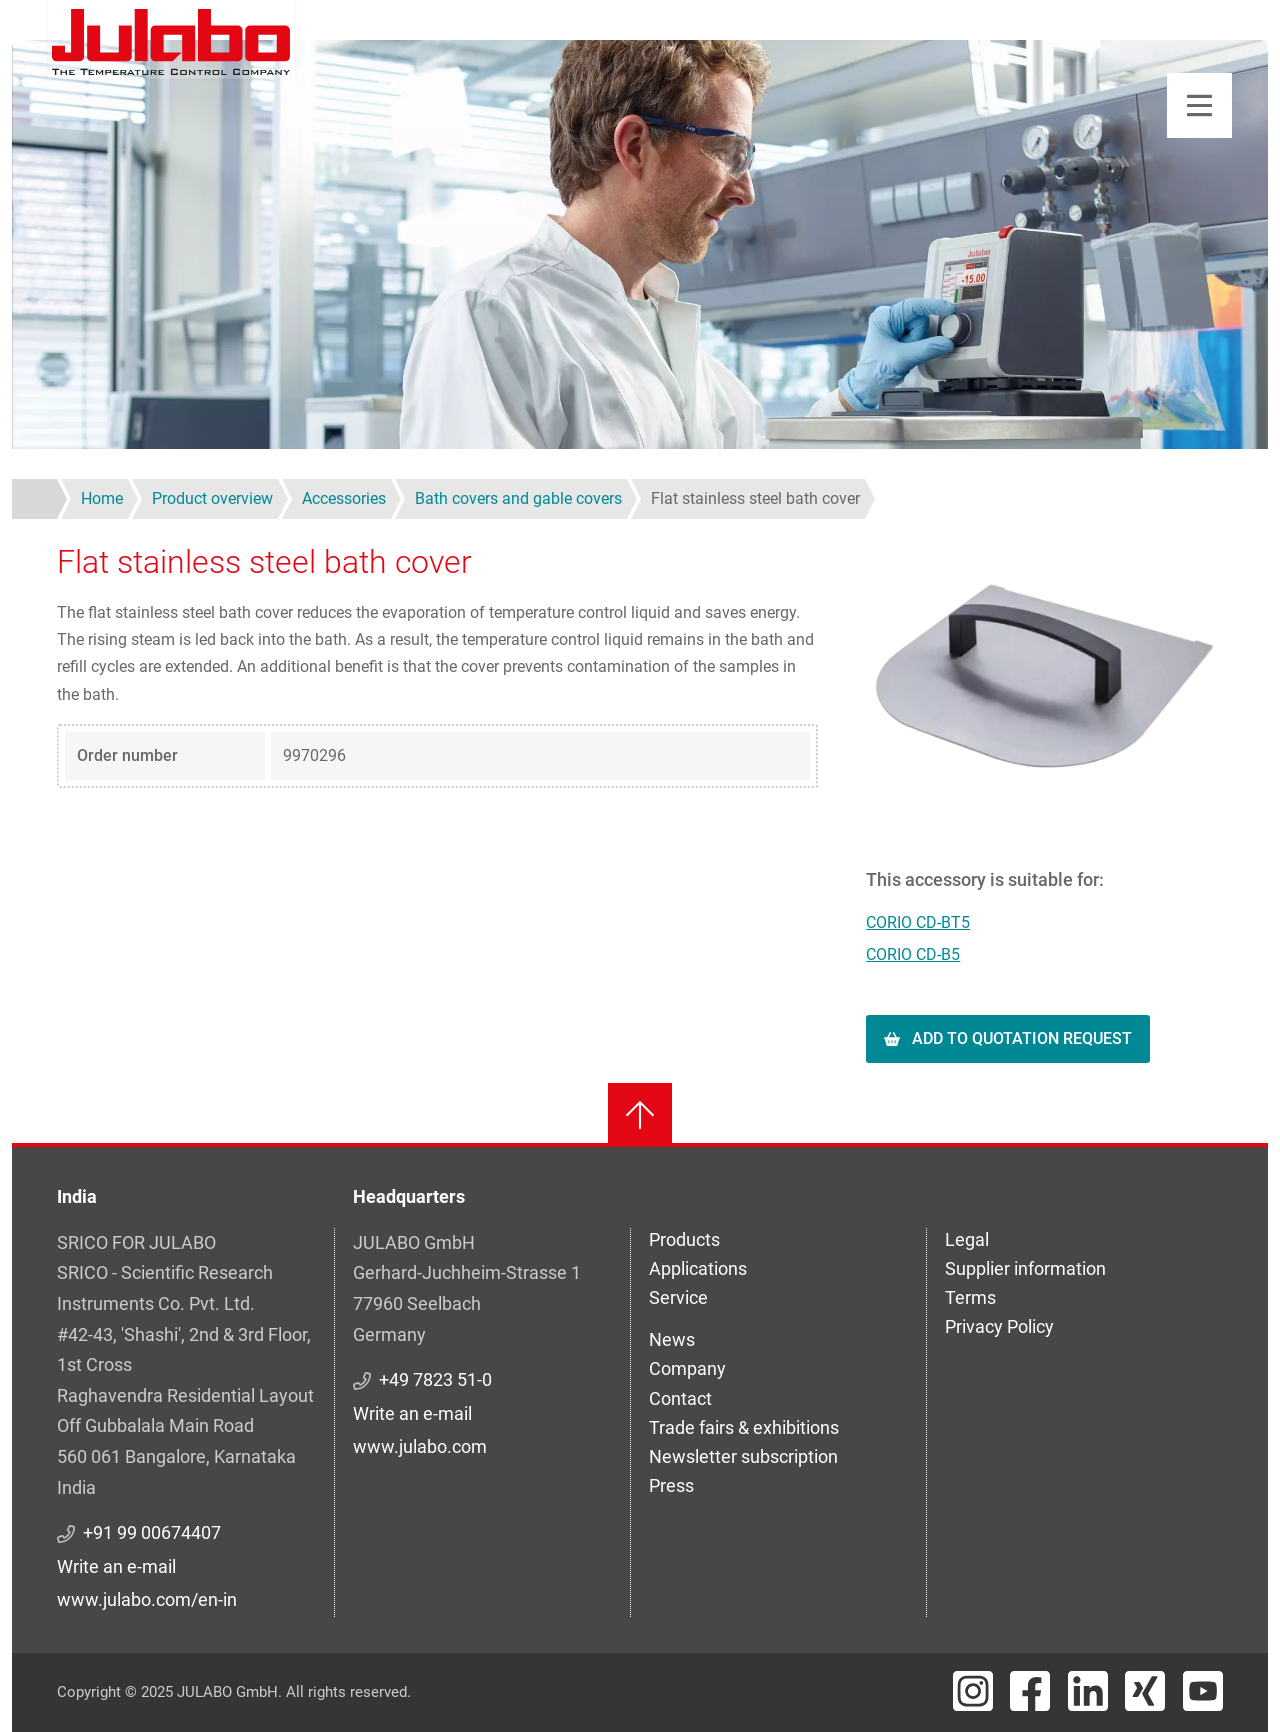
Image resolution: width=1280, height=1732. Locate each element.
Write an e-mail (116, 1566)
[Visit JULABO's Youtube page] (1203, 1691)
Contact (680, 1398)
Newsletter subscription (743, 1456)
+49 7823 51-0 (435, 1379)
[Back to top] (640, 1115)
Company (687, 1368)
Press (671, 1485)
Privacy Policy (999, 1326)
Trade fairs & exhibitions (744, 1427)
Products (684, 1239)
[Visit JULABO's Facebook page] (1030, 1691)
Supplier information (1025, 1268)
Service (678, 1297)
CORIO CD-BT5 (918, 922)
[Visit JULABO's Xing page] (1145, 1691)
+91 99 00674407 (152, 1532)
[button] (1044, 675)
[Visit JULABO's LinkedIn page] (1088, 1691)
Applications (698, 1268)
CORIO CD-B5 (913, 954)
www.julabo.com (420, 1446)
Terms (970, 1297)
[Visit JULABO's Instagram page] (973, 1691)
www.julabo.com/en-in (147, 1599)
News (672, 1339)
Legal (967, 1239)
